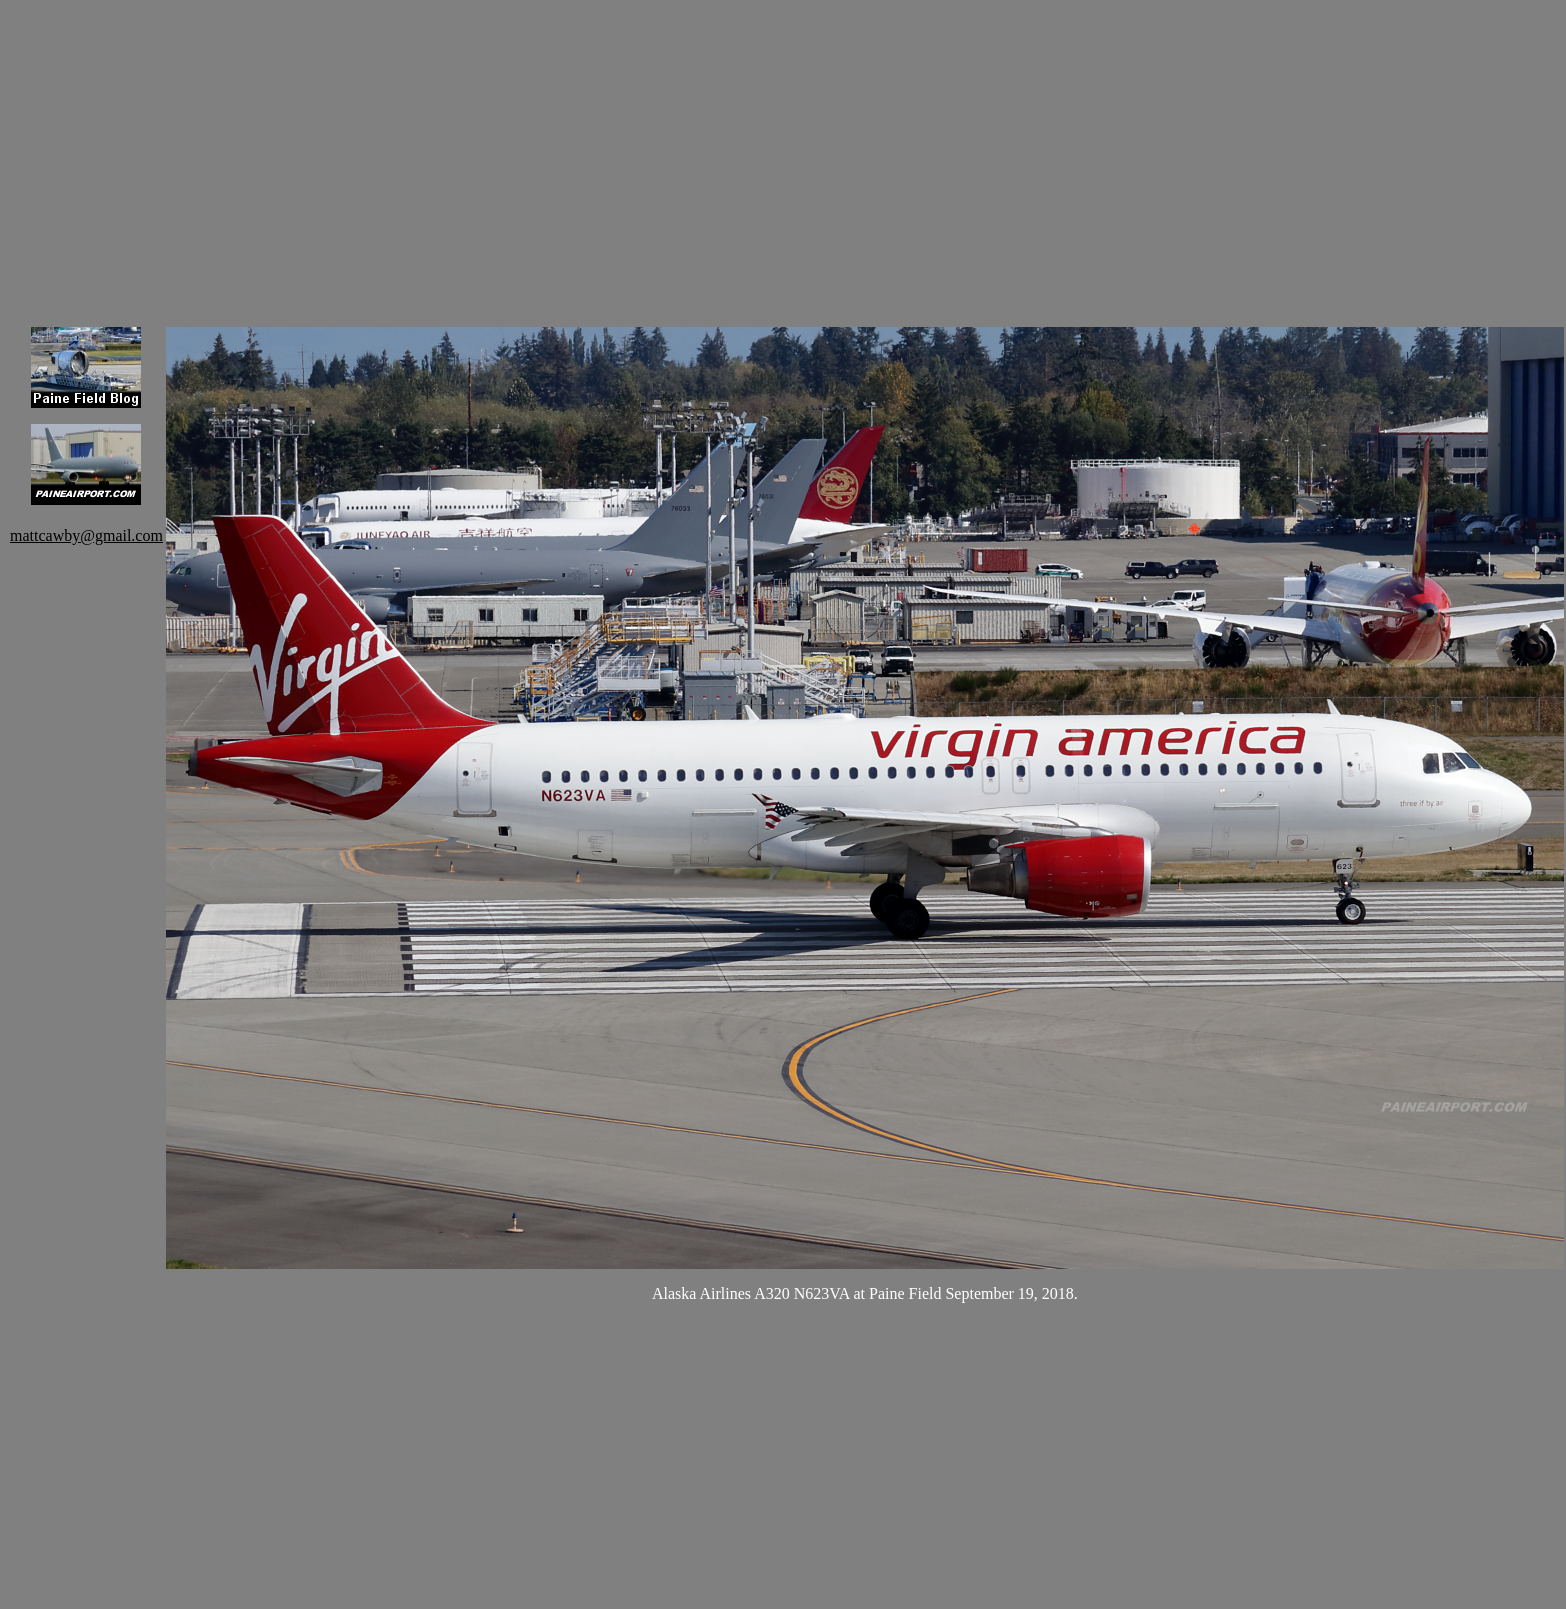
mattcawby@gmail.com (86, 535)
